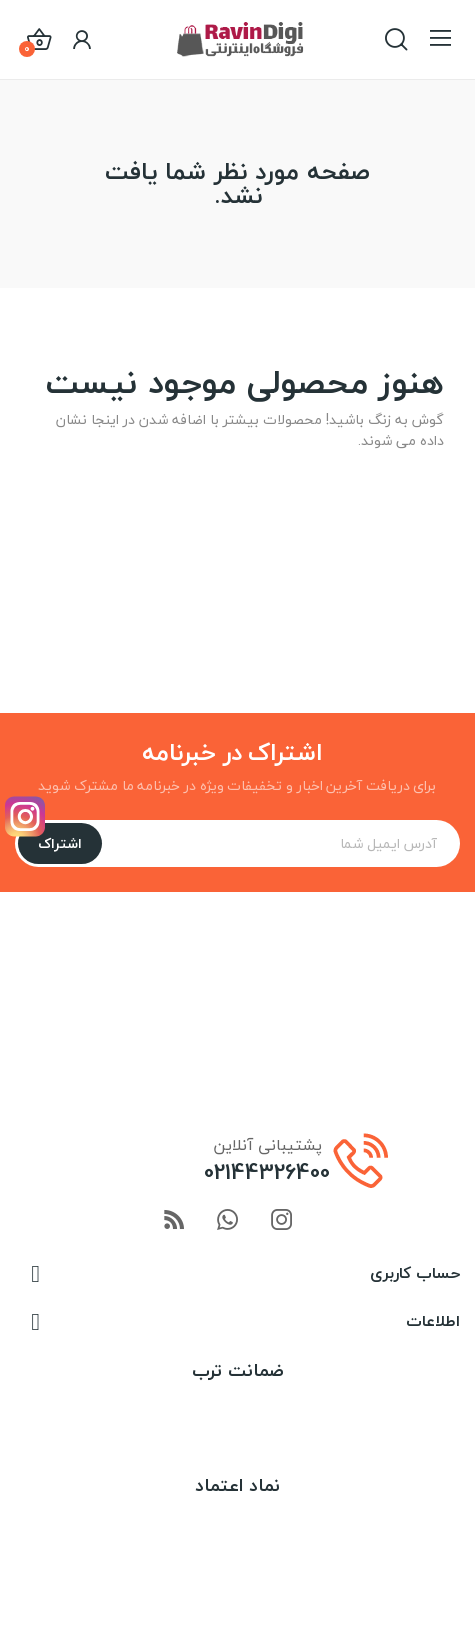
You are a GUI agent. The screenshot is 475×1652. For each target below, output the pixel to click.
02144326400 (267, 1172)
